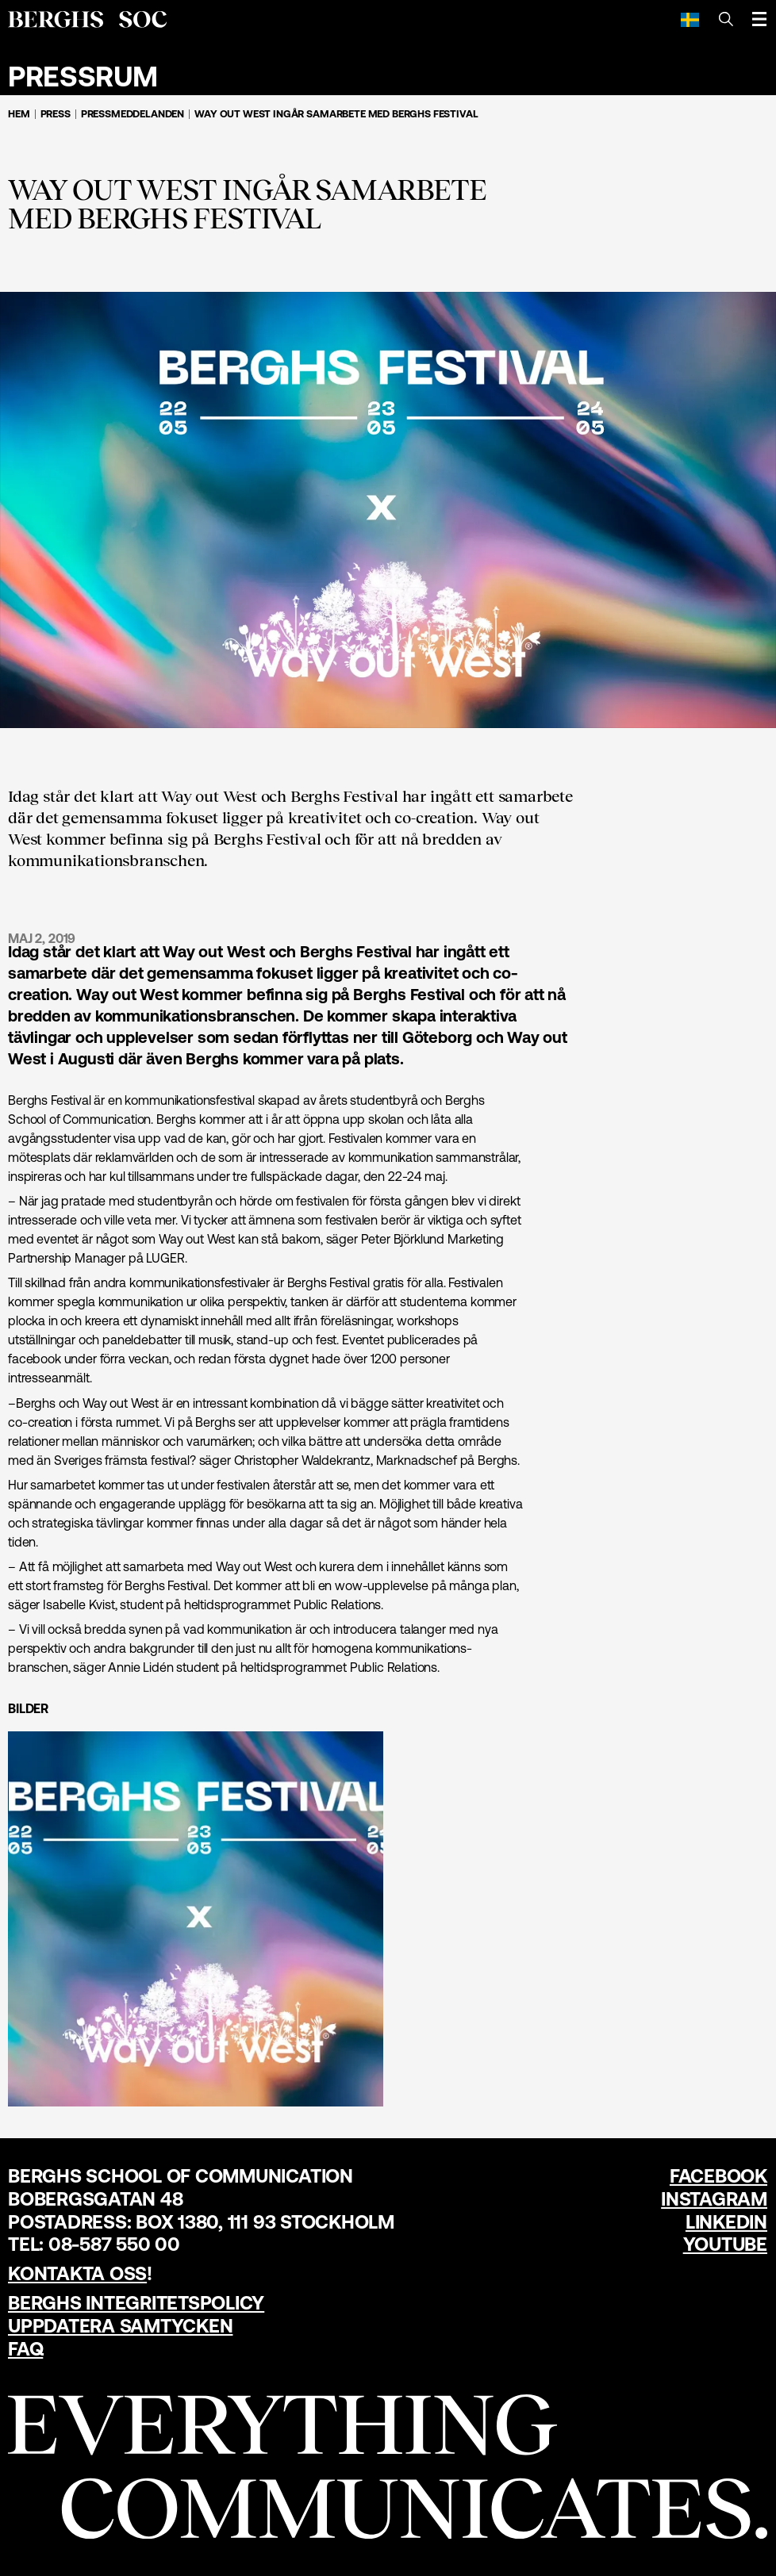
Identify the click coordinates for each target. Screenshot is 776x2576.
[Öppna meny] (759, 19)
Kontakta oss (77, 2273)
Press (55, 114)
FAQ (25, 2348)
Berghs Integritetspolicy (136, 2302)
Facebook (718, 2176)
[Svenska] (689, 19)
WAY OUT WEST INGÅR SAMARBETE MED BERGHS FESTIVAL (336, 114)
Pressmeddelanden (132, 114)
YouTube (725, 2244)
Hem (19, 114)
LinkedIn (726, 2222)
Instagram (714, 2199)
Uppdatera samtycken (120, 2325)
